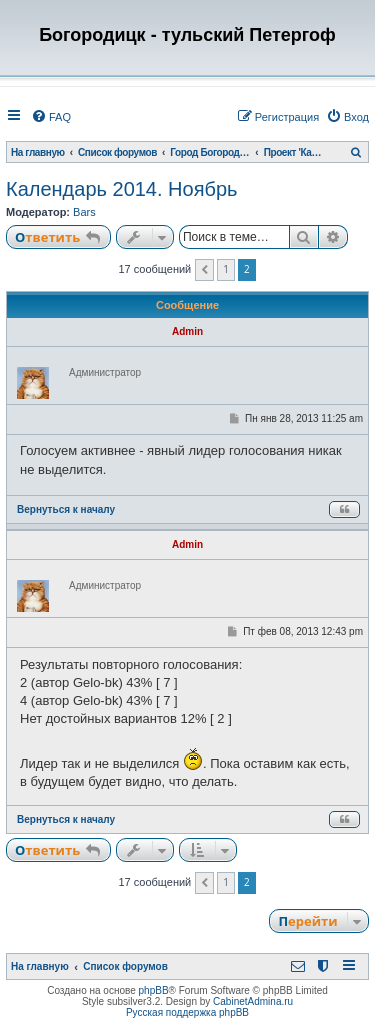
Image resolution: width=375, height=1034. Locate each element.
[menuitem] (51, 117)
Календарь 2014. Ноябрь (122, 189)
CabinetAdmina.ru (253, 1001)
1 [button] (226, 269)
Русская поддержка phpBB (187, 1012)
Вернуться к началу (66, 509)
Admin (187, 331)
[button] (204, 270)
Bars (84, 212)
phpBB (154, 990)
